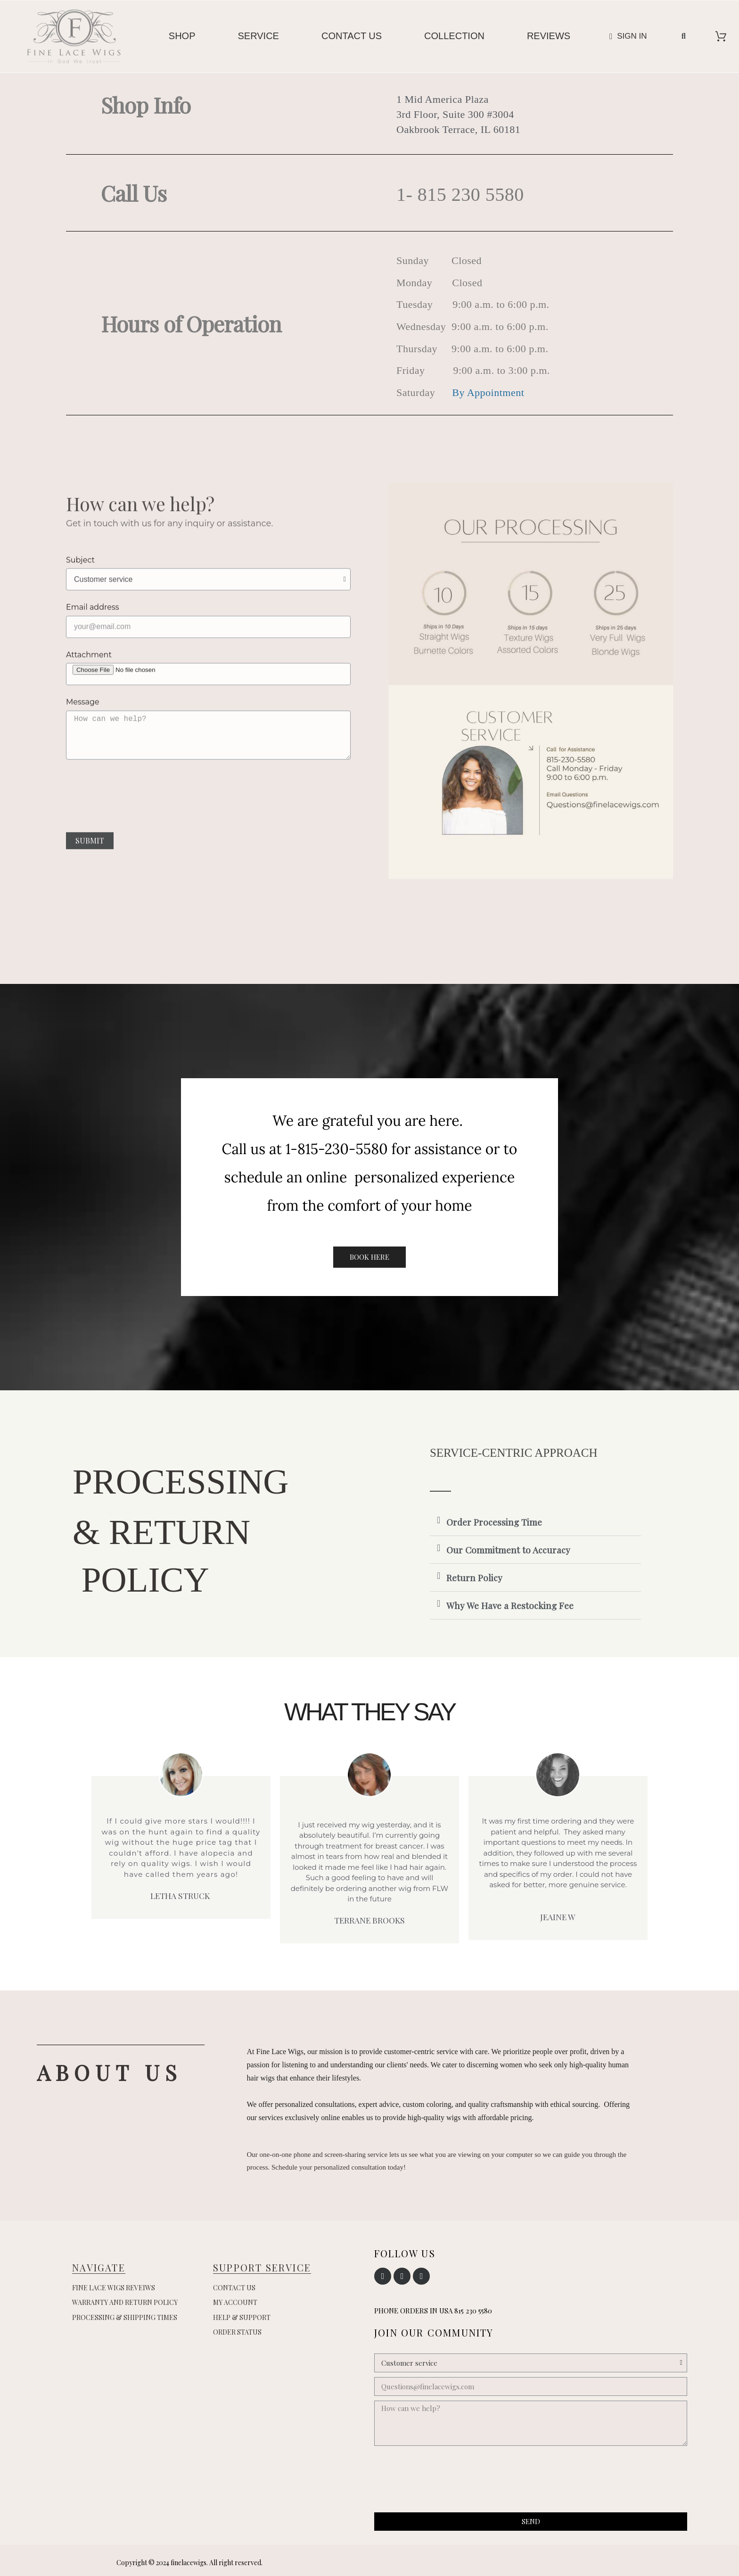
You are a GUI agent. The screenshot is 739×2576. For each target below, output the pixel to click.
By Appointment (489, 392)
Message (82, 722)
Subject (80, 579)
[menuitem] (182, 36)
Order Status (237, 2332)
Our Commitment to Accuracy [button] (508, 1550)
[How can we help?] (530, 2423)
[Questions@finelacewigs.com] (530, 2386)
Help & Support (242, 2317)
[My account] (628, 36)
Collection (454, 36)
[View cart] (721, 36)
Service (258, 36)
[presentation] (208, 820)
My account (235, 2302)
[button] (683, 36)
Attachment (89, 674)
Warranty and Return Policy (125, 2302)
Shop (182, 36)
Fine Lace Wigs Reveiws (113, 2287)
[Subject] (208, 599)
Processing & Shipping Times (124, 2317)
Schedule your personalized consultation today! (338, 2167)
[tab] (535, 1522)
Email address (92, 627)
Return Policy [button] (474, 1577)
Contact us (351, 36)
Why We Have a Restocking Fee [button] (510, 1605)
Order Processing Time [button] (494, 1522)
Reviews (548, 36)
